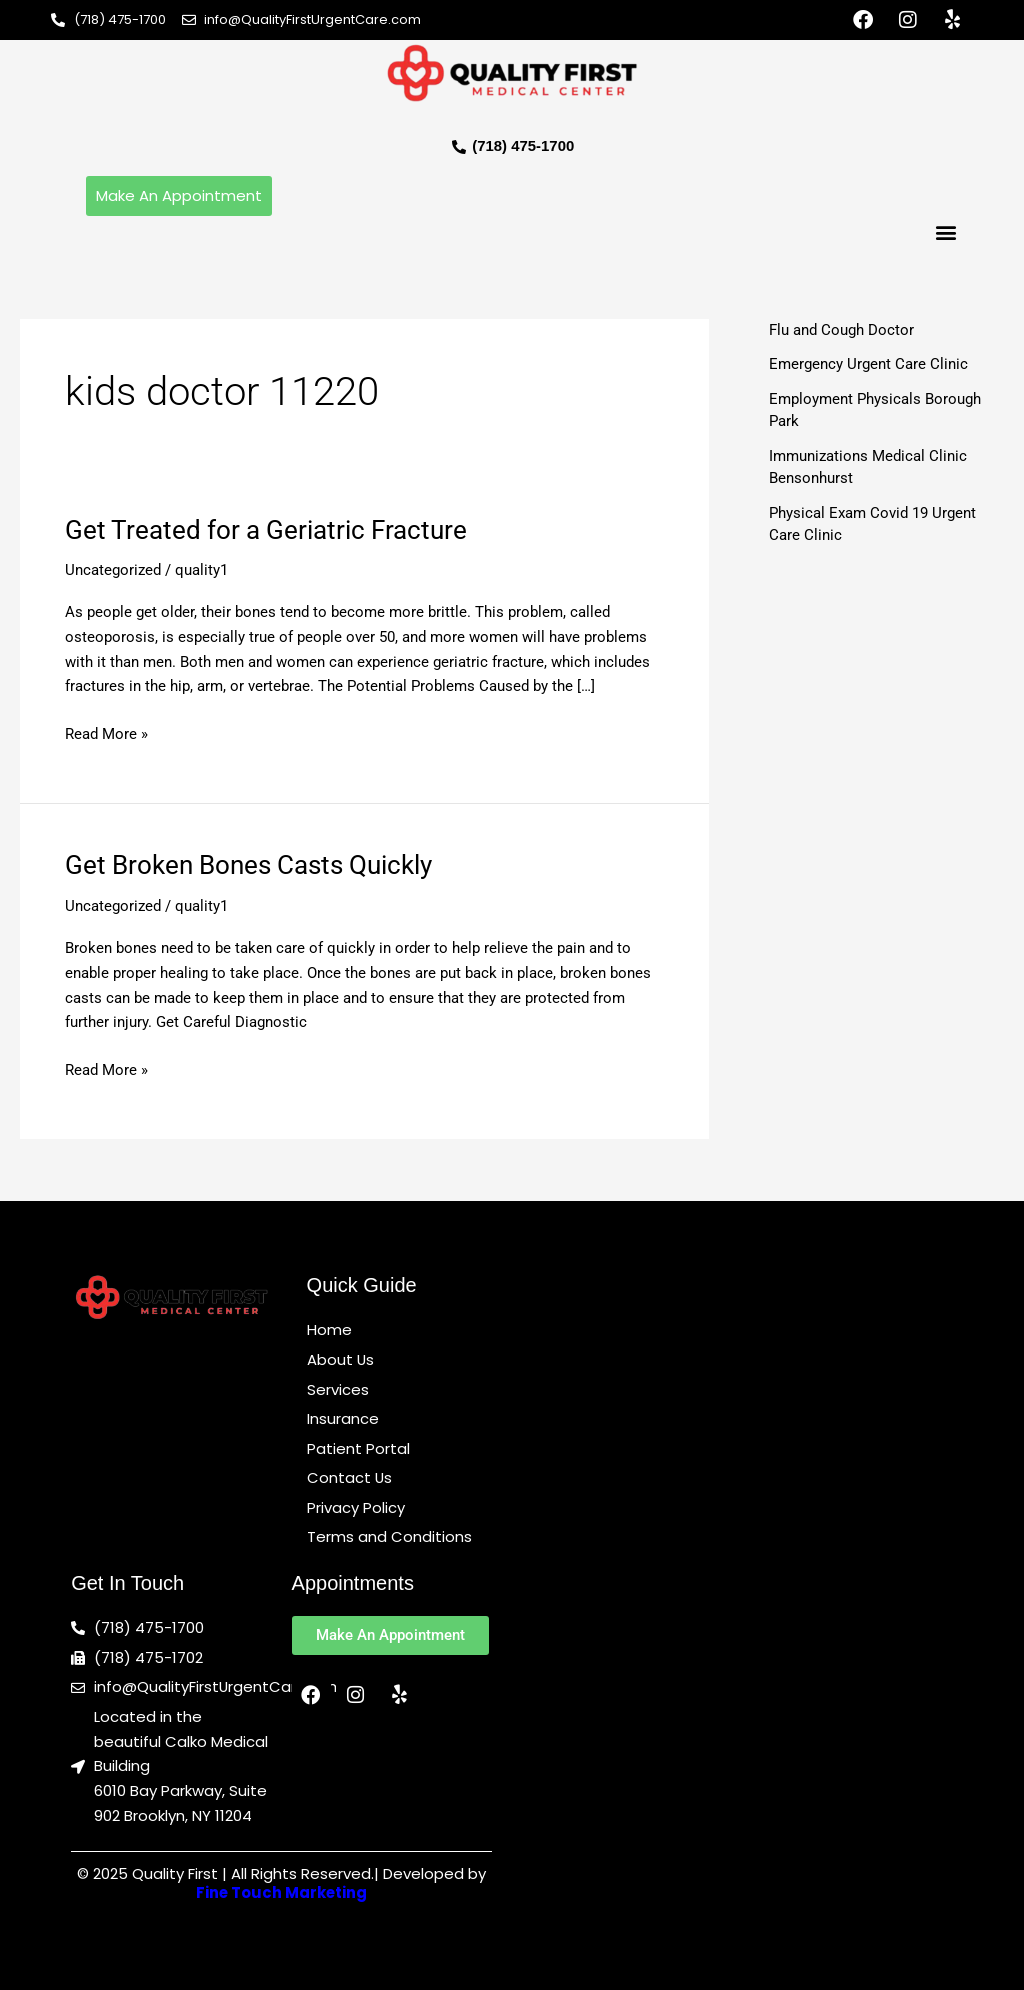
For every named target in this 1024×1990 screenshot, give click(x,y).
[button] (946, 232)
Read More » (106, 732)
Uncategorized (113, 571)
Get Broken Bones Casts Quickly (248, 866)
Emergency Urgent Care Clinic (868, 364)
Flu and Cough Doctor (841, 330)
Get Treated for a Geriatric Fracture (266, 530)
